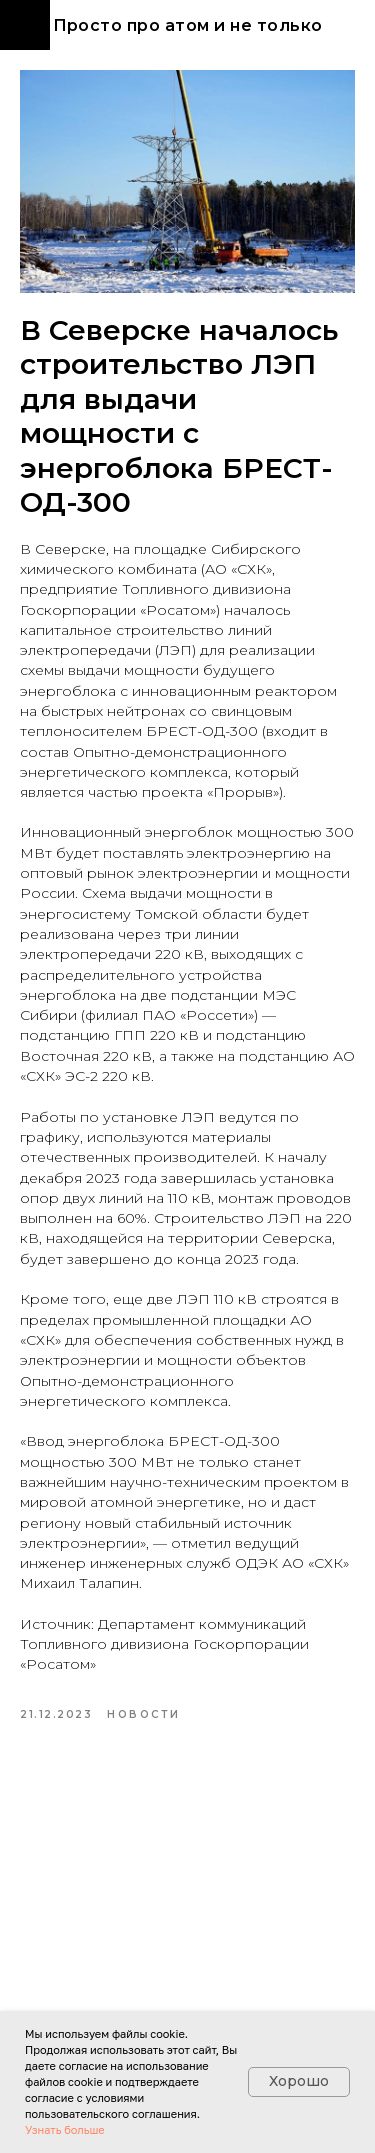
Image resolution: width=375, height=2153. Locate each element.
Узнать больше (65, 2129)
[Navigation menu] (25, 25)
